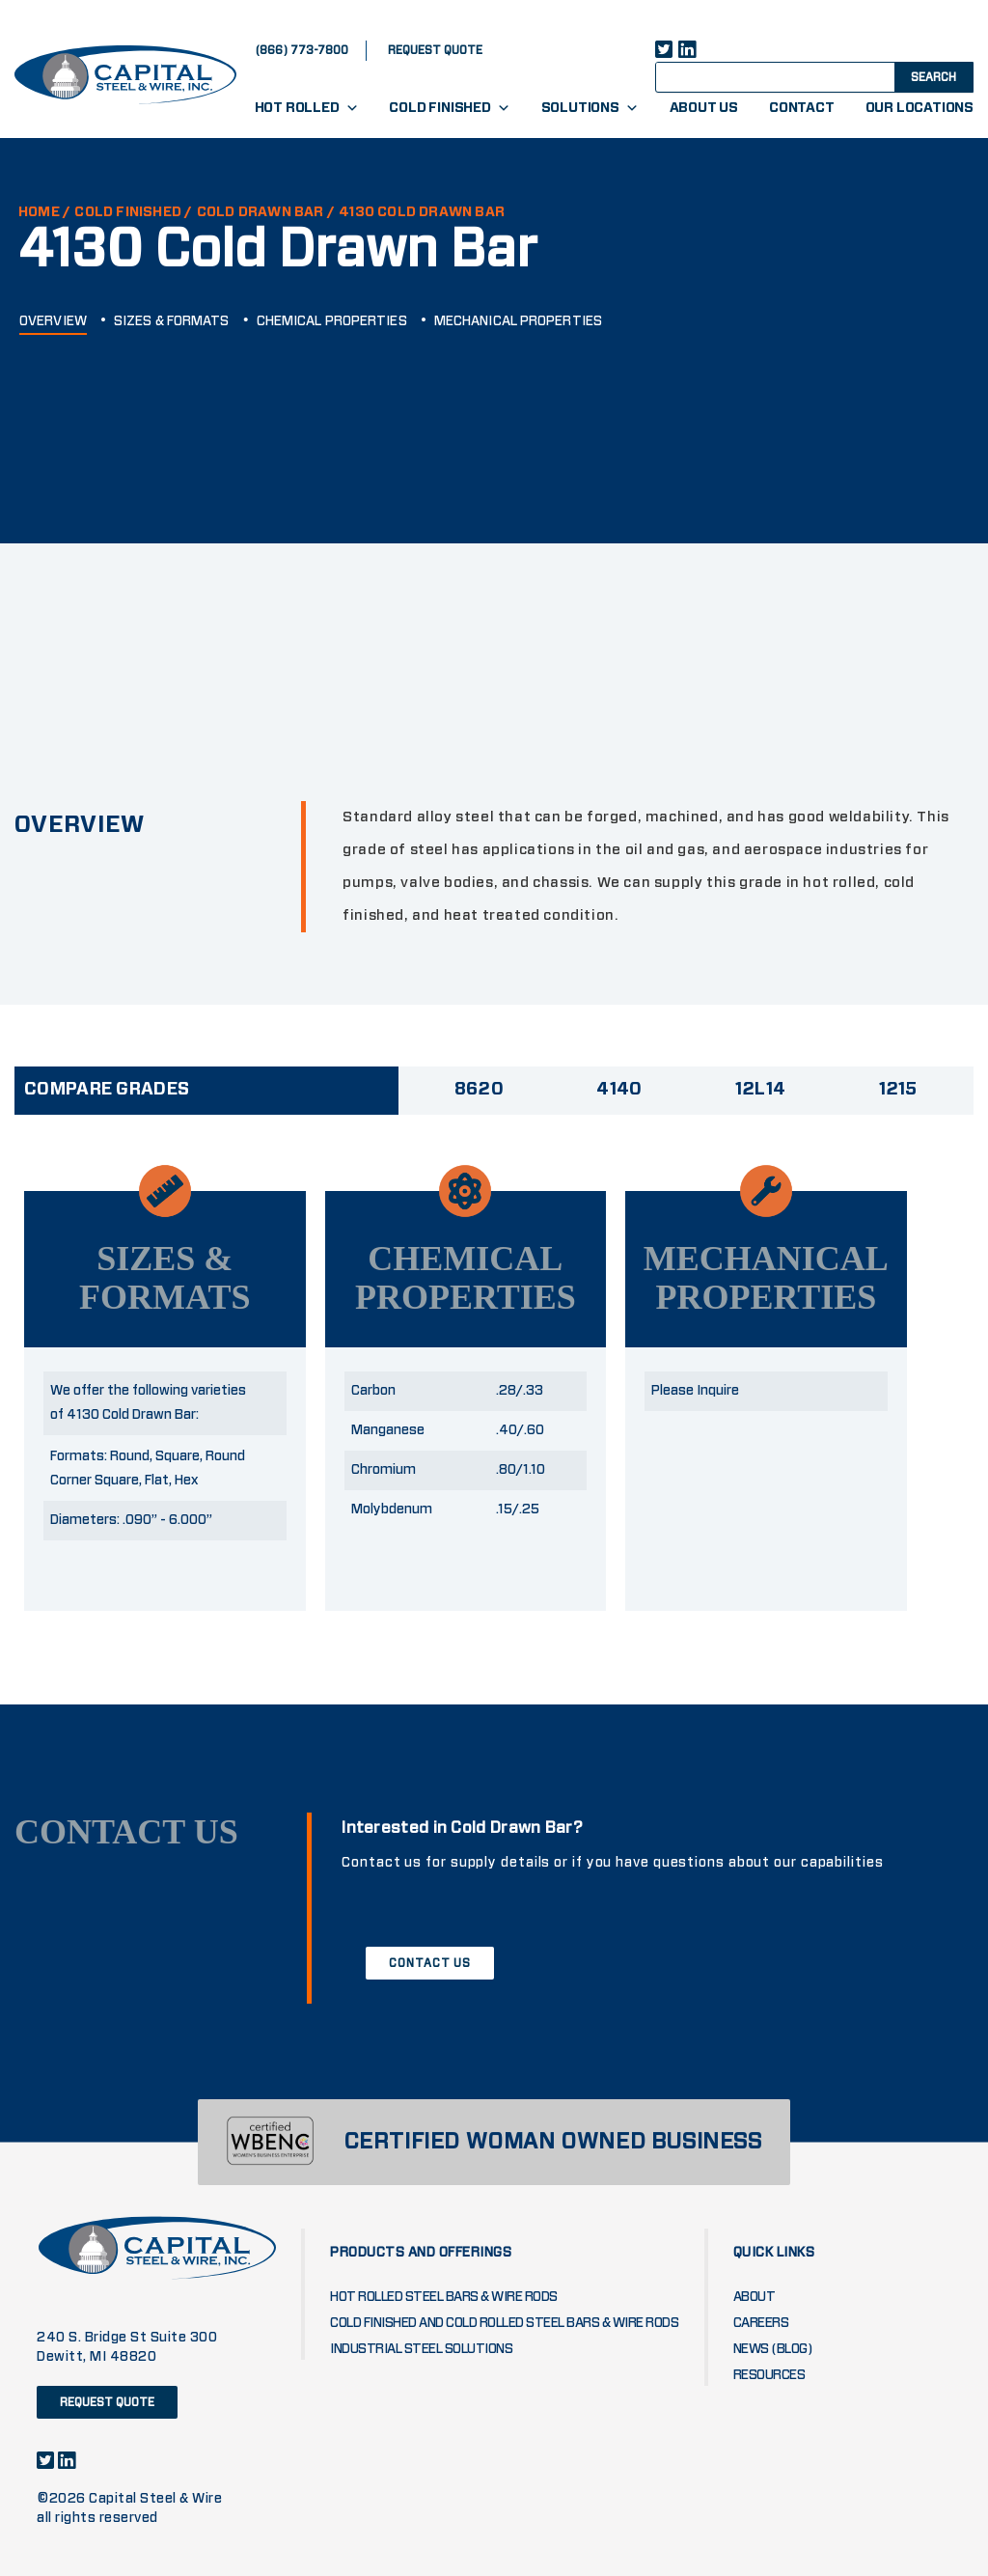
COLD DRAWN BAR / (266, 212)
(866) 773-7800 (302, 50)
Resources (769, 2375)
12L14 (760, 1089)
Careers (761, 2323)
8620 (479, 1089)
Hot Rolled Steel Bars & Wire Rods (444, 2297)
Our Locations (919, 108)
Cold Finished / (133, 212)
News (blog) (773, 2349)
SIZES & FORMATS (172, 321)
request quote (435, 50)
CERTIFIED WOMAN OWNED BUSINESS (552, 2142)
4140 (619, 1089)
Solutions (590, 108)
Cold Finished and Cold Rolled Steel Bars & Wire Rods (504, 2323)
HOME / (44, 212)
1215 (898, 1089)
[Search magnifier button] (932, 76)
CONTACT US (430, 1963)
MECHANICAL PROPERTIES (518, 321)
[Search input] (792, 76)
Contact (802, 108)
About (754, 2297)
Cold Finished (449, 108)
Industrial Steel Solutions (421, 2349)
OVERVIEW (53, 321)
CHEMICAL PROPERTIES (332, 321)
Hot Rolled (307, 108)
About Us (704, 108)
